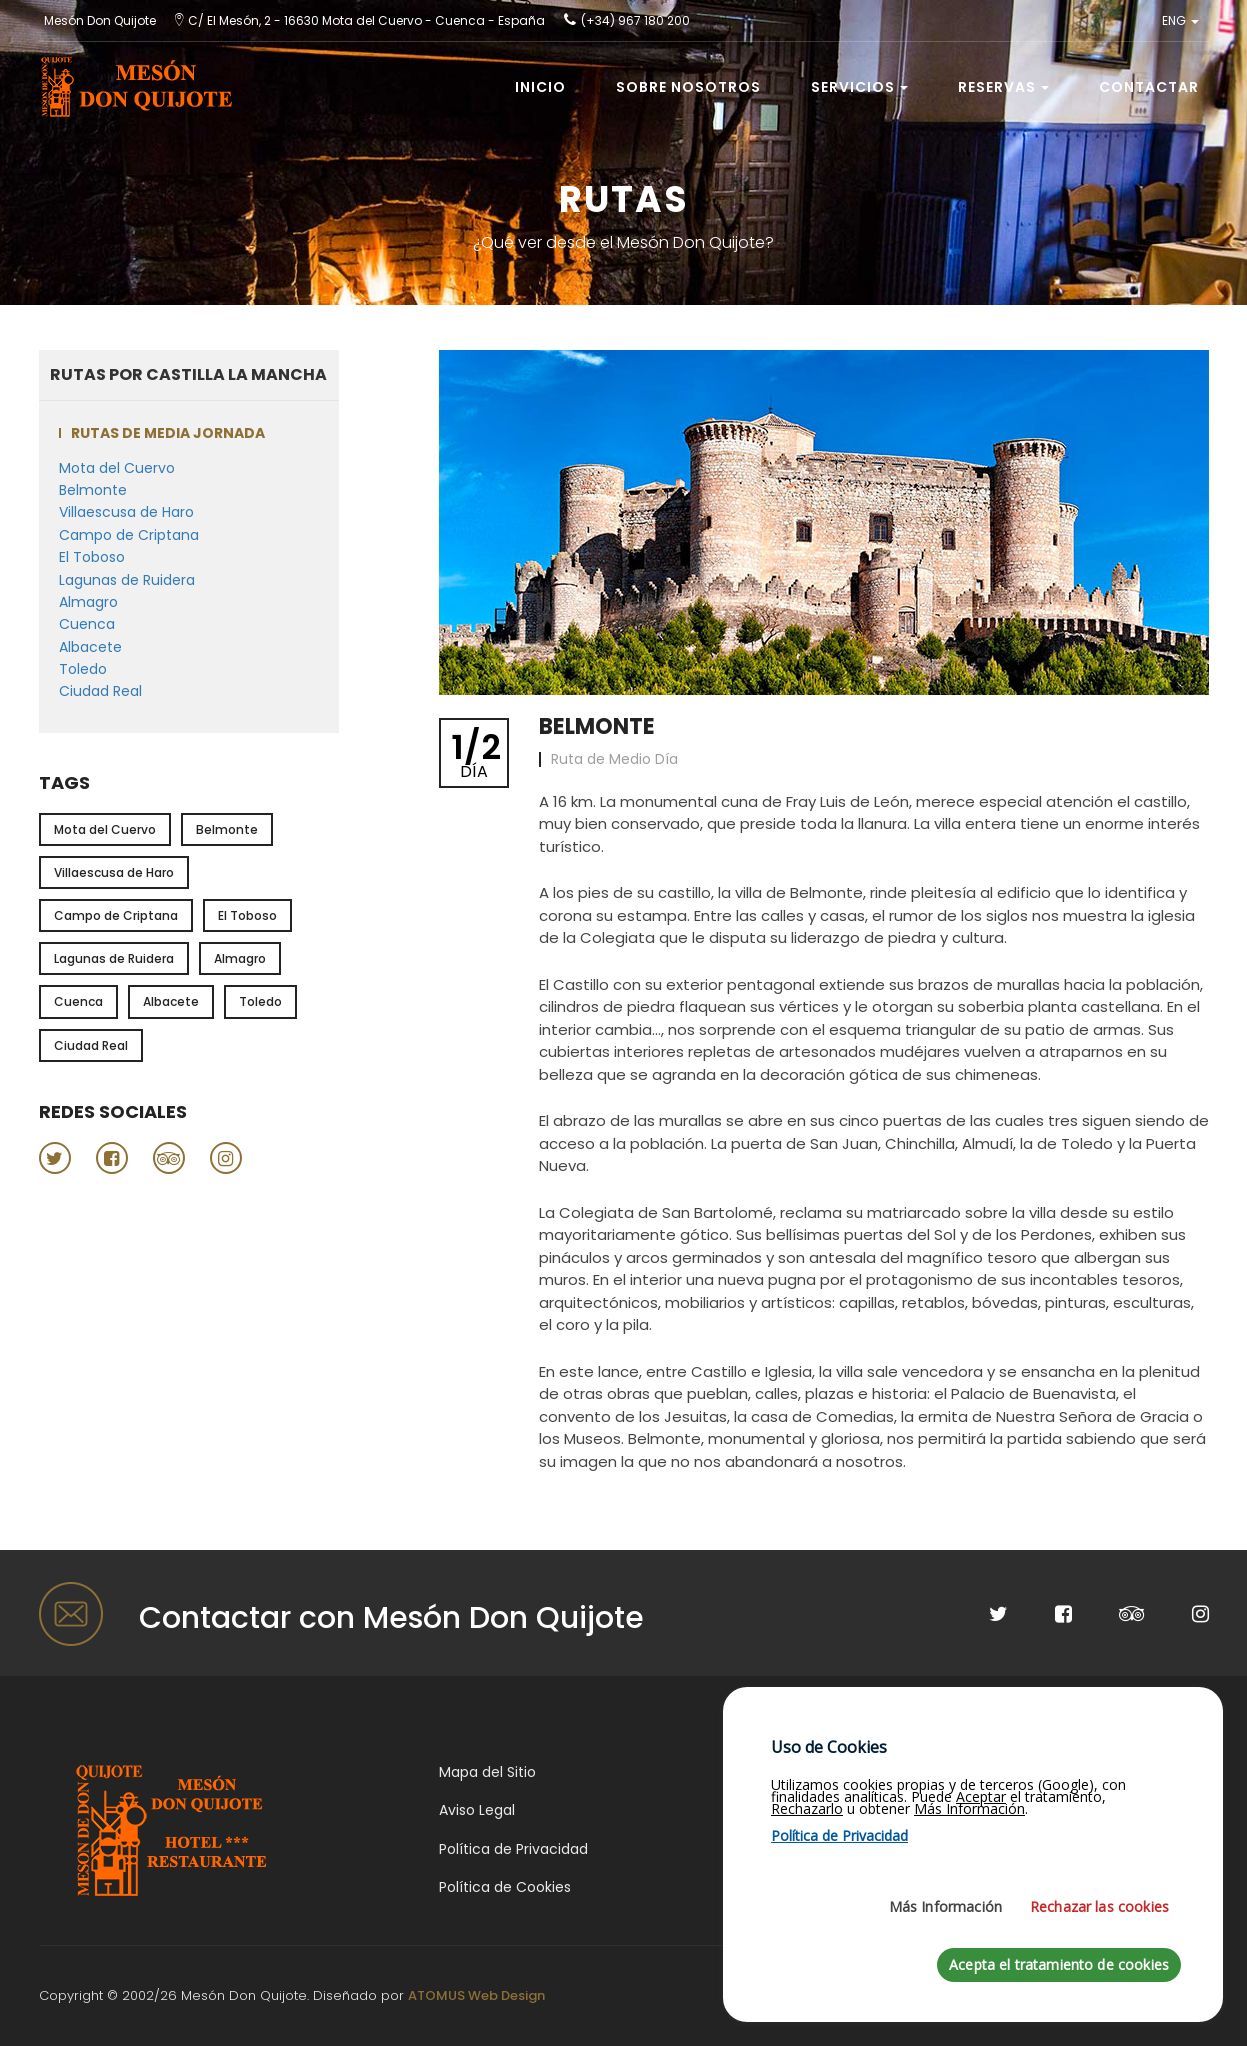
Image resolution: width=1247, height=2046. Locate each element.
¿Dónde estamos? (803, 1772)
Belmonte (93, 490)
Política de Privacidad (513, 1849)
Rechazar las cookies (1099, 2009)
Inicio (540, 87)
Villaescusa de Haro (126, 512)
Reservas (1003, 87)
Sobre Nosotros (688, 87)
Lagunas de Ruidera (127, 580)
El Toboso (92, 557)
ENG (1180, 20)
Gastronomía (1085, 1772)
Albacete (90, 647)
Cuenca (87, 624)
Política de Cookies (505, 1887)
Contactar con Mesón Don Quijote (391, 1618)
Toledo (83, 669)
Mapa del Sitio (487, 1772)
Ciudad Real (100, 691)
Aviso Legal (477, 1810)
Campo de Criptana (129, 535)
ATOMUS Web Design (476, 1995)
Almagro (88, 602)
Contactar (1149, 87)
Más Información (945, 2009)
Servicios (859, 87)
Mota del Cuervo (117, 468)
